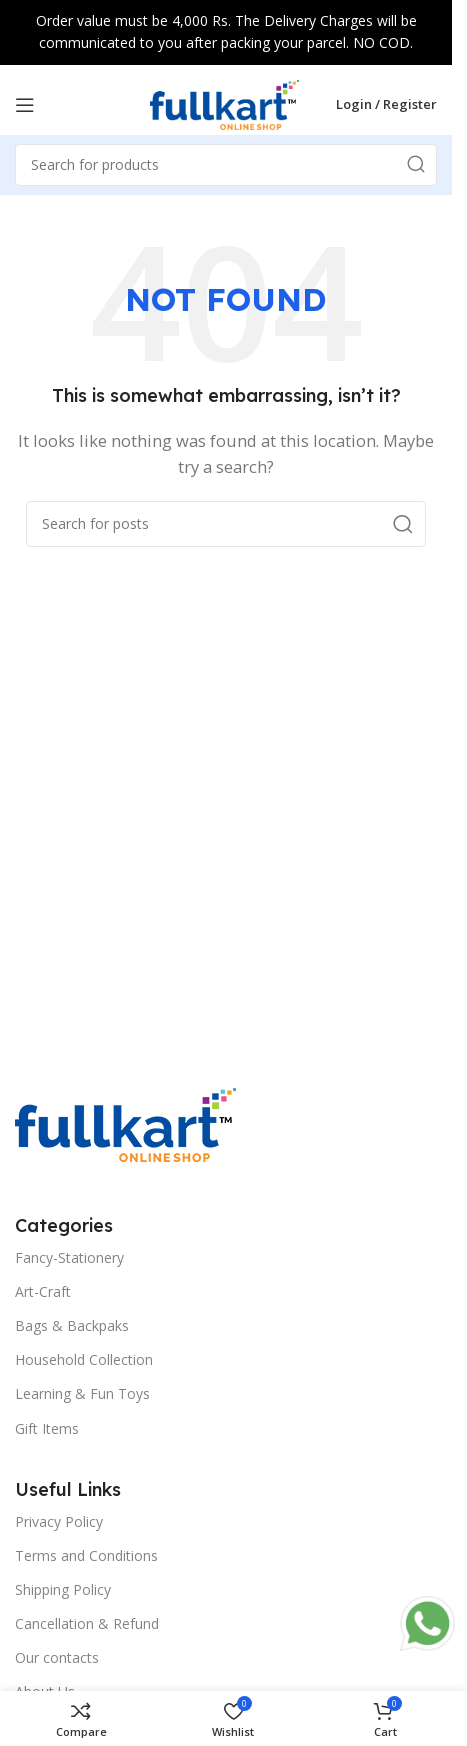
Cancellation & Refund (87, 1623)
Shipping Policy (63, 1589)
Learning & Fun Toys (82, 1393)
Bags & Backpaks (72, 1325)
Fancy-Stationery (69, 1257)
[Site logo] (225, 103)
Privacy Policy (59, 1521)
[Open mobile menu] (25, 105)
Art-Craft (43, 1291)
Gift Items (47, 1428)
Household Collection (84, 1359)
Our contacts (57, 1657)
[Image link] (125, 1123)
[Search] (226, 524)
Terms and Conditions (86, 1555)
